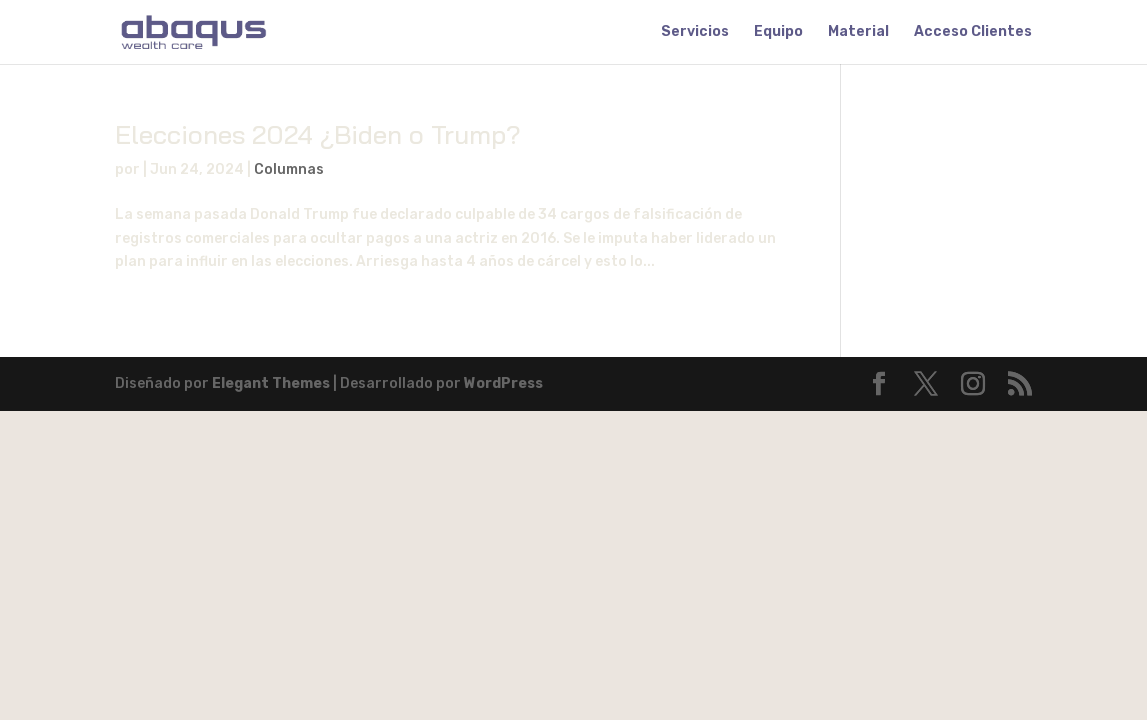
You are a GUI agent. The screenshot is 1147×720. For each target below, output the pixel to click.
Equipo (778, 32)
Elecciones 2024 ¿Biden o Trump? (318, 134)
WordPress (503, 383)
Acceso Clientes (973, 32)
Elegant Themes (271, 383)
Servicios (695, 32)
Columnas (289, 169)
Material (858, 32)
